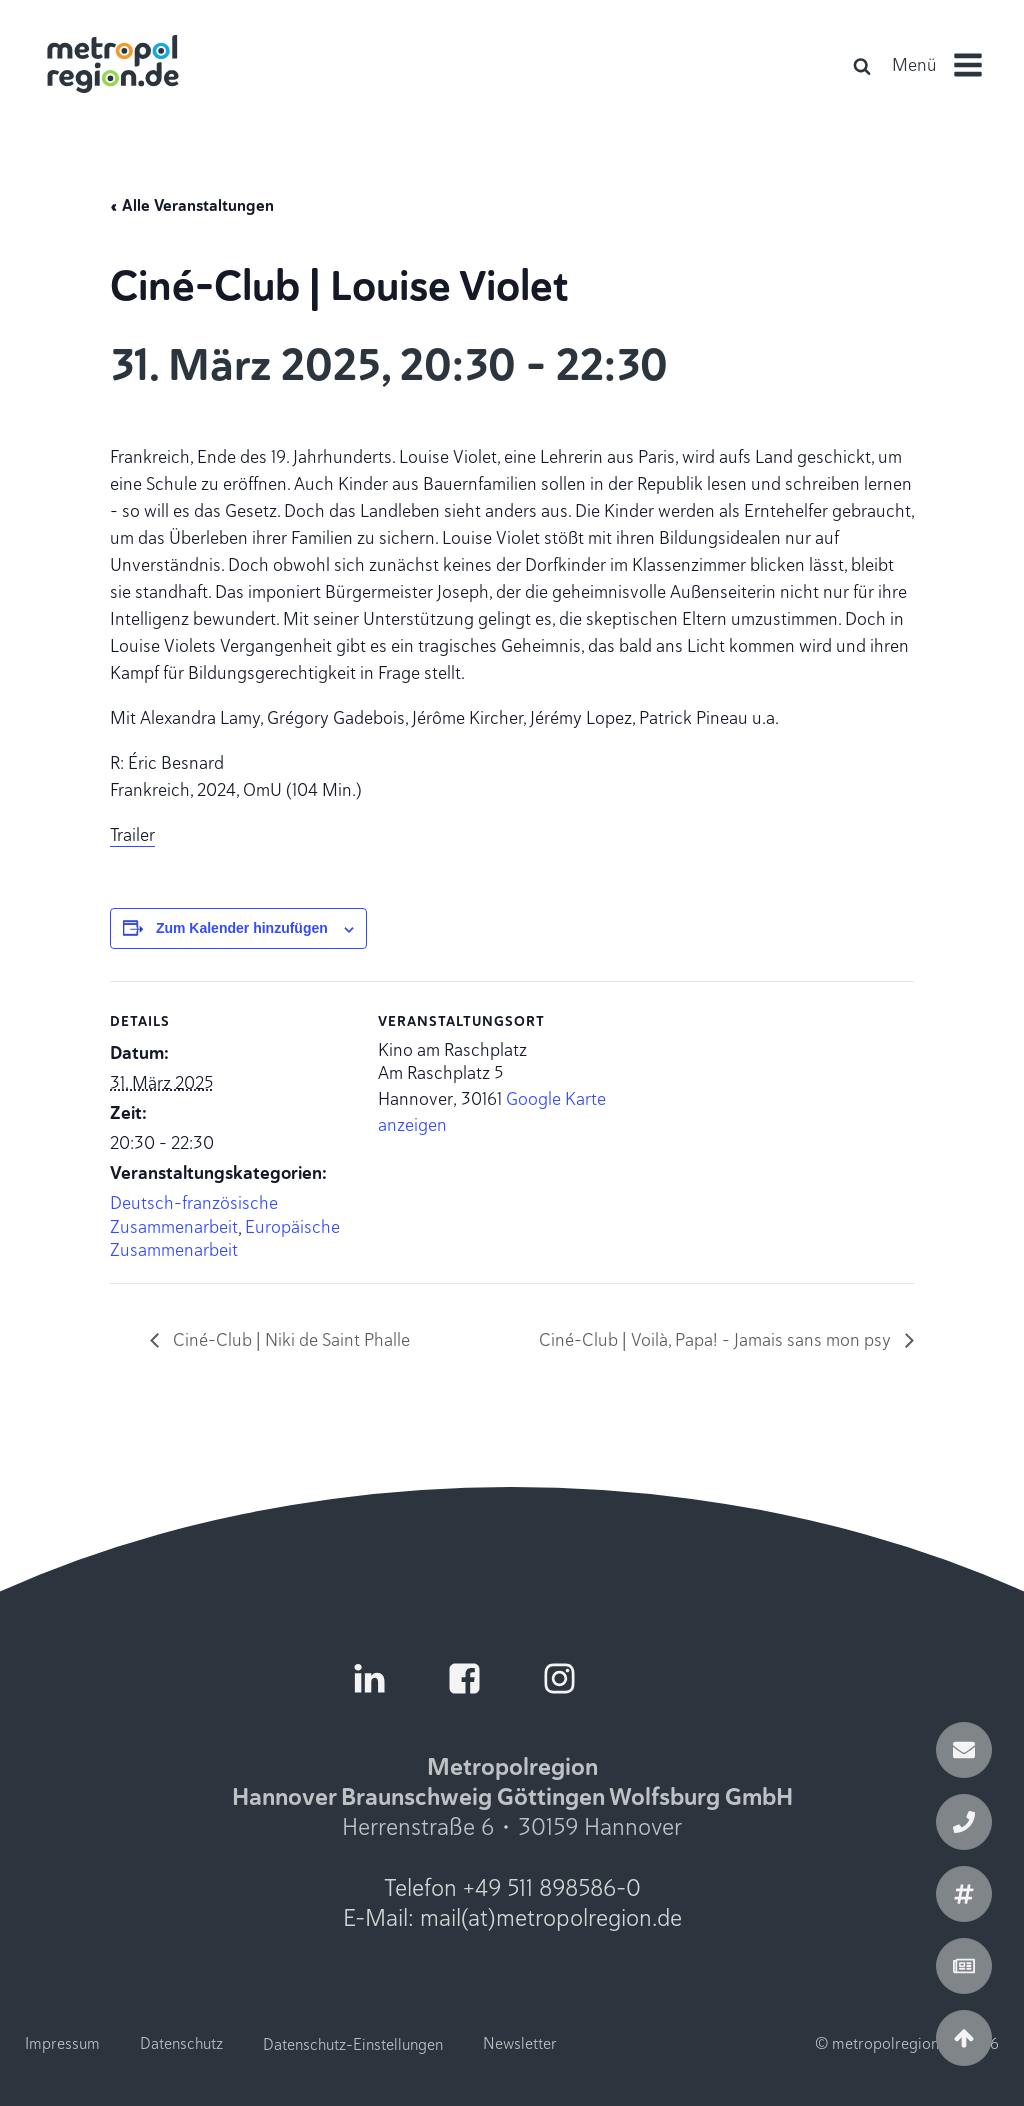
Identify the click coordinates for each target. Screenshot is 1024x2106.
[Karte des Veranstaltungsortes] (751, 1119)
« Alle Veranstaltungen (192, 205)
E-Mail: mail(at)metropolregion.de (512, 1918)
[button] (945, 65)
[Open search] (862, 66)
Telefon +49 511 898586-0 (512, 1888)
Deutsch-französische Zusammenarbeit (194, 1214)
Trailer (132, 834)
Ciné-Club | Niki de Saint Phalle (289, 1339)
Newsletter (520, 2044)
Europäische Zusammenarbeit (225, 1238)
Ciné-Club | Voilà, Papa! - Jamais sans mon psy (717, 1339)
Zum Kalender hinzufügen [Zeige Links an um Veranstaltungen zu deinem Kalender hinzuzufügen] (242, 928)
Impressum (62, 2044)
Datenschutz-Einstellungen (353, 2044)
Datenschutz (181, 2044)
